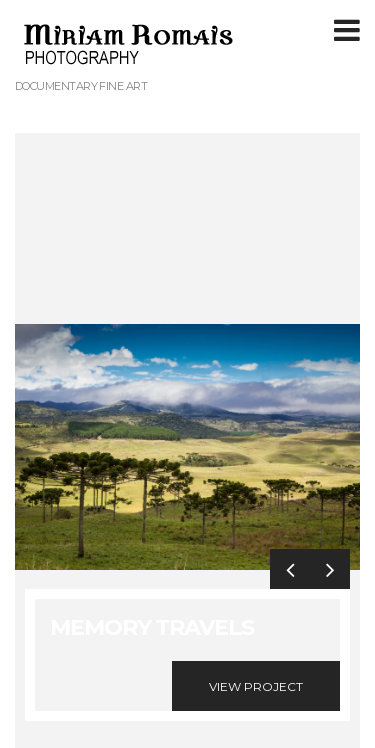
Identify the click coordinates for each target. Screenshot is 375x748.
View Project (256, 686)
